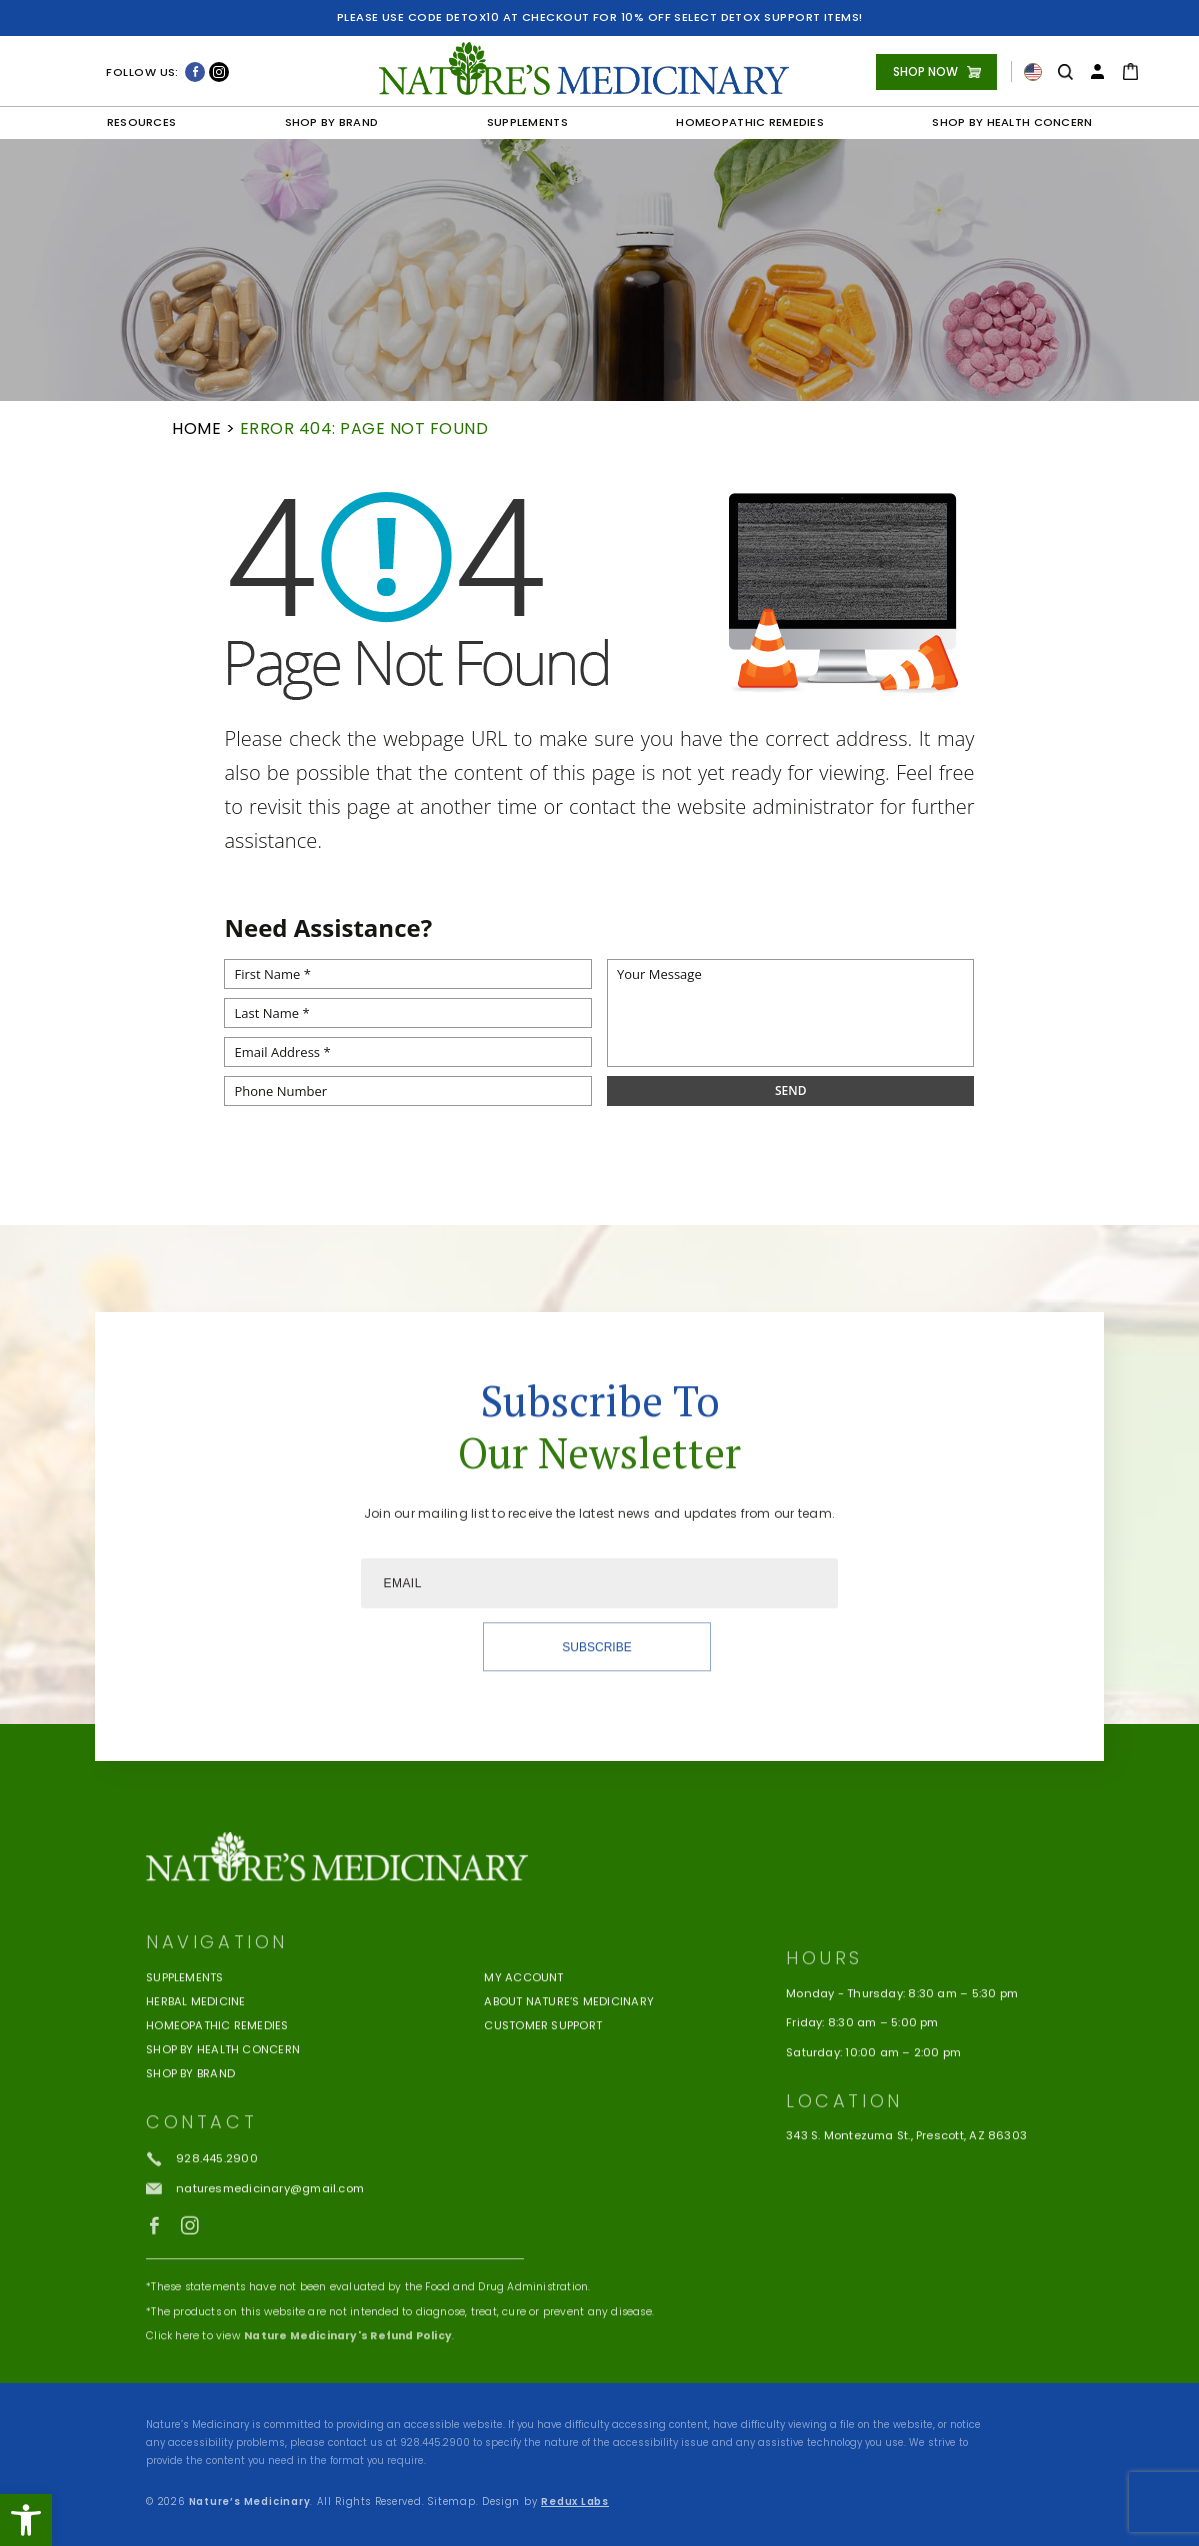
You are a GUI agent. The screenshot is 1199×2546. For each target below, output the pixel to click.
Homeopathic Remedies (750, 122)
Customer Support (543, 2079)
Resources (142, 122)
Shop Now (925, 71)
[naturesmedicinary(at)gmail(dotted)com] (255, 2241)
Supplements (527, 122)
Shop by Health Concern (1012, 122)
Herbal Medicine (195, 2055)
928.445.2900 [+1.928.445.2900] (435, 2442)
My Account (523, 2031)
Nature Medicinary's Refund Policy (348, 2388)
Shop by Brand (332, 122)
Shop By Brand (190, 2127)
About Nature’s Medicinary (569, 2055)
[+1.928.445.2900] (202, 2211)
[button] (26, 2520)
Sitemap (451, 2501)
